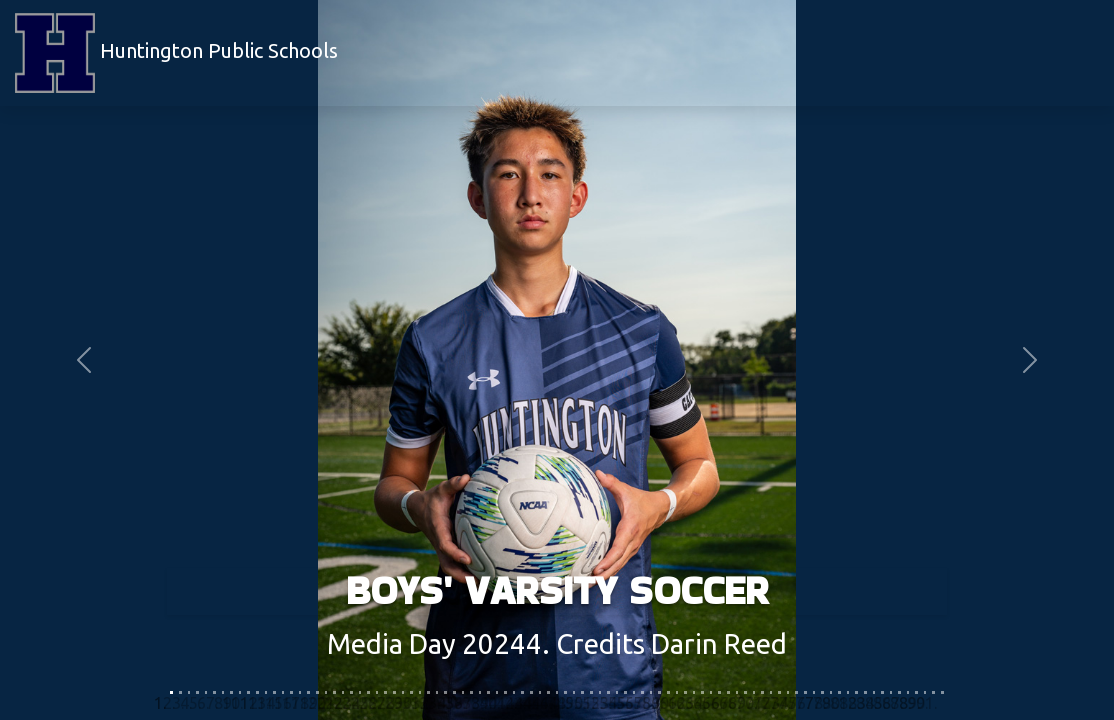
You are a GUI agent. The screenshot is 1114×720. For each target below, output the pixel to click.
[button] (83, 360)
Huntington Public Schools (176, 53)
